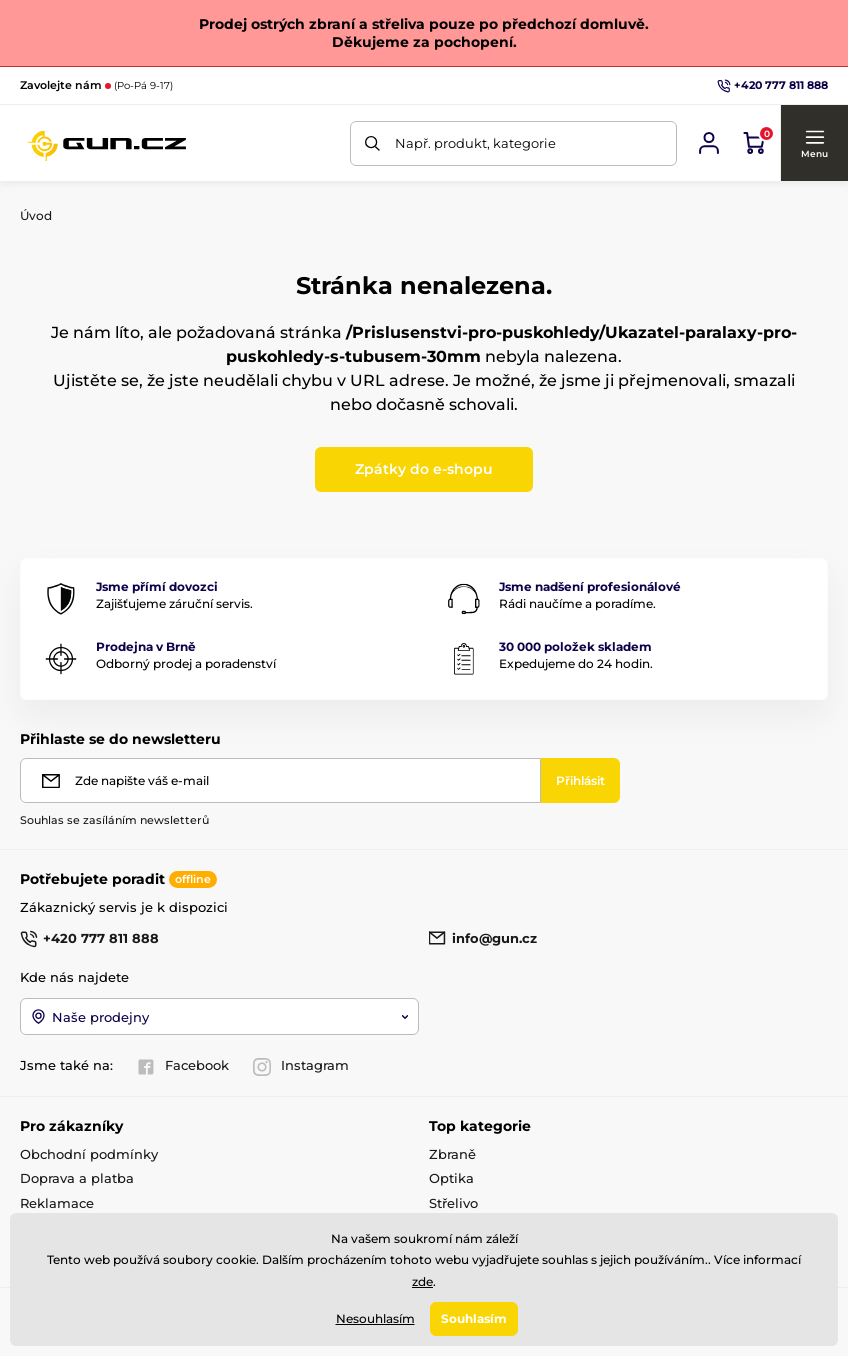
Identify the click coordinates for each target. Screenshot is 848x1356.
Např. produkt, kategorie (475, 143)
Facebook (183, 1066)
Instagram (301, 1066)
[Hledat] (372, 143)
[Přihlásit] (580, 780)
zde (422, 1281)
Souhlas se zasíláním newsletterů (114, 820)
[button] (814, 143)
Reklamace (57, 1203)
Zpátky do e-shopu (424, 469)
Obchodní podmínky (89, 1154)
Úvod (36, 215)
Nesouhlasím (375, 1318)
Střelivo (453, 1203)
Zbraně (452, 1154)
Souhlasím (474, 1318)
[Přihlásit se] (709, 143)
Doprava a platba (77, 1178)
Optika (451, 1178)
